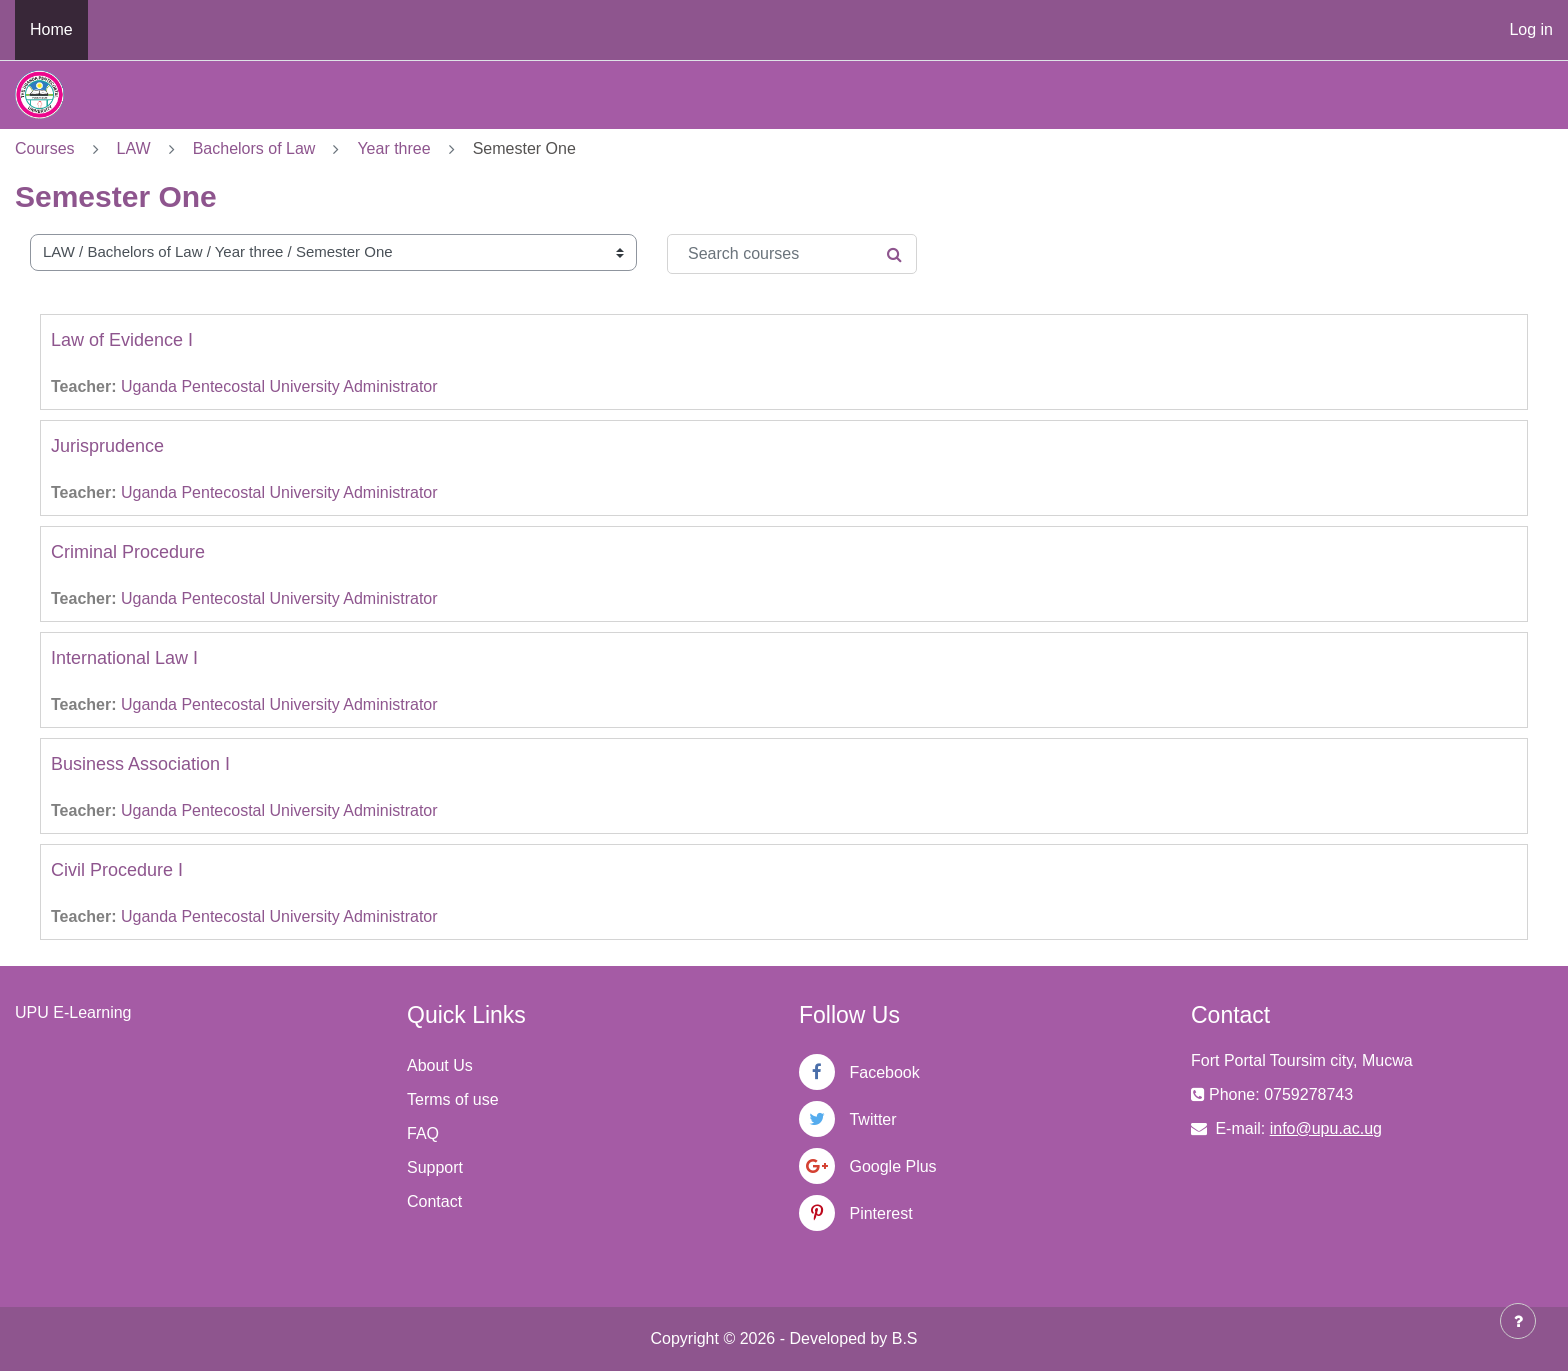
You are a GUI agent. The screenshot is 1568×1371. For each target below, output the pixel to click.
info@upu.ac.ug (1326, 1128)
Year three (393, 148)
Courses (45, 148)
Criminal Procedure (128, 552)
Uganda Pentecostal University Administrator (279, 386)
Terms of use (453, 1099)
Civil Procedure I (117, 870)
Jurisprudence (107, 446)
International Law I (124, 658)
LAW (134, 148)
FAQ (423, 1133)
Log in (1531, 29)
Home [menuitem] (51, 29)
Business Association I (140, 764)
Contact (434, 1201)
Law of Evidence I (122, 340)
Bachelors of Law (254, 148)
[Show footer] (1518, 1321)
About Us (440, 1065)
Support (435, 1167)
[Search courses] (792, 254)
